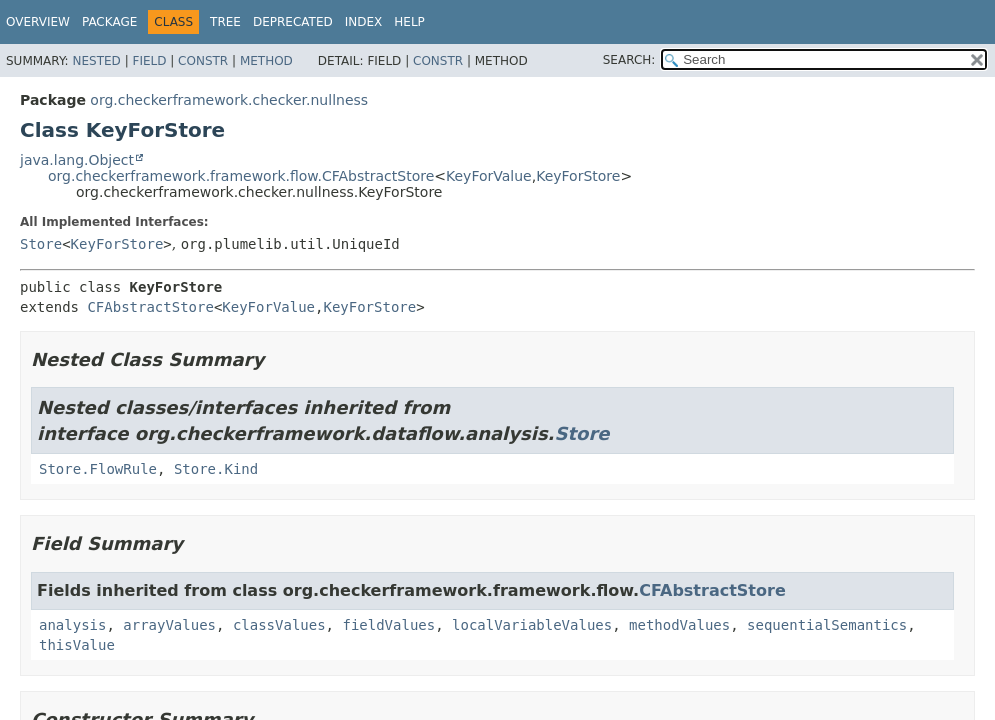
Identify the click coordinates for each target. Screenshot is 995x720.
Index (364, 22)
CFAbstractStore (150, 307)
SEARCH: (629, 60)
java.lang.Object (77, 160)
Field (149, 61)
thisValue (77, 645)
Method (266, 61)
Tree (225, 22)
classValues (279, 625)
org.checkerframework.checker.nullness (229, 100)
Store (41, 244)
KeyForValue (489, 176)
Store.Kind (216, 469)
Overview (38, 22)
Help (409, 22)
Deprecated (293, 22)
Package (109, 22)
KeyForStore (578, 176)
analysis (72, 625)
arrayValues (169, 625)
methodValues (679, 625)
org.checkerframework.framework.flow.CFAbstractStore (241, 176)
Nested (96, 61)
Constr (203, 61)
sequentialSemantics (827, 625)
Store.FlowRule (98, 469)
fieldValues (388, 625)
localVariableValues (532, 625)
